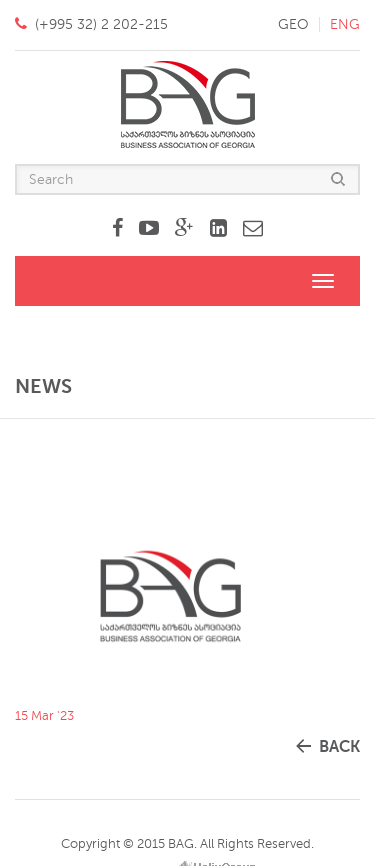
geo (293, 24)
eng (345, 24)
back (339, 747)
